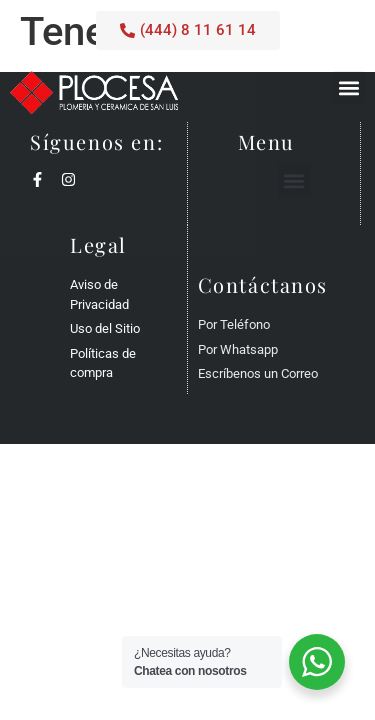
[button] (348, 87)
